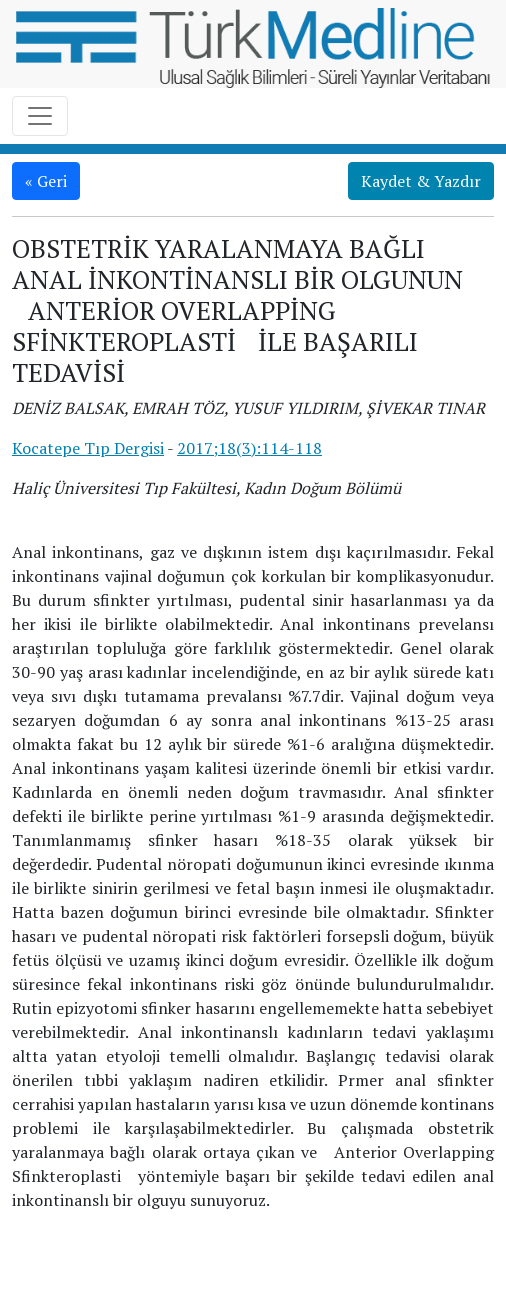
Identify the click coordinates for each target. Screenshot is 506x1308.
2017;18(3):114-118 (249, 448)
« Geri (46, 181)
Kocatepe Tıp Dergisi (88, 448)
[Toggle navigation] (40, 116)
